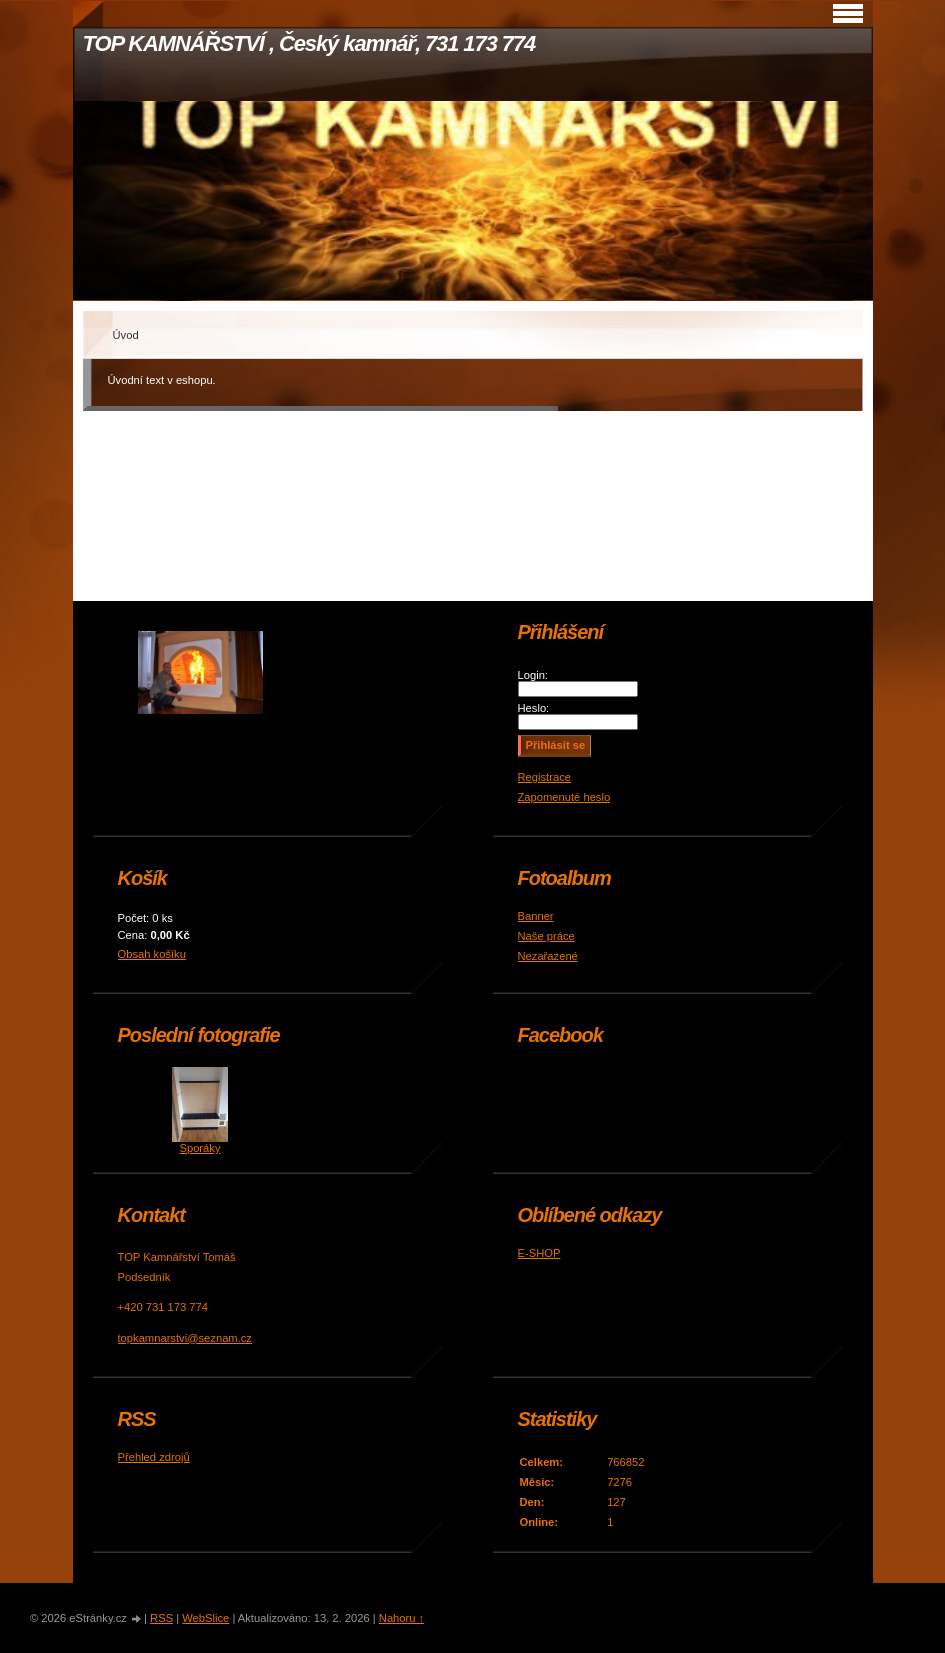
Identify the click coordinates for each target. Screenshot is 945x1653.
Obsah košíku (152, 954)
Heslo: (534, 708)
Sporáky (199, 1148)
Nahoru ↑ (401, 1618)
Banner (536, 916)
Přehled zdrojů (154, 1457)
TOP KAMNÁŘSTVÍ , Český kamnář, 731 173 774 (309, 43)
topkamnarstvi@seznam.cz (185, 1338)
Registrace (544, 777)
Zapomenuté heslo (564, 797)
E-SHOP (539, 1253)
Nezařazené (548, 956)
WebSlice (205, 1618)
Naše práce (546, 936)
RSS (161, 1618)
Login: (533, 675)
